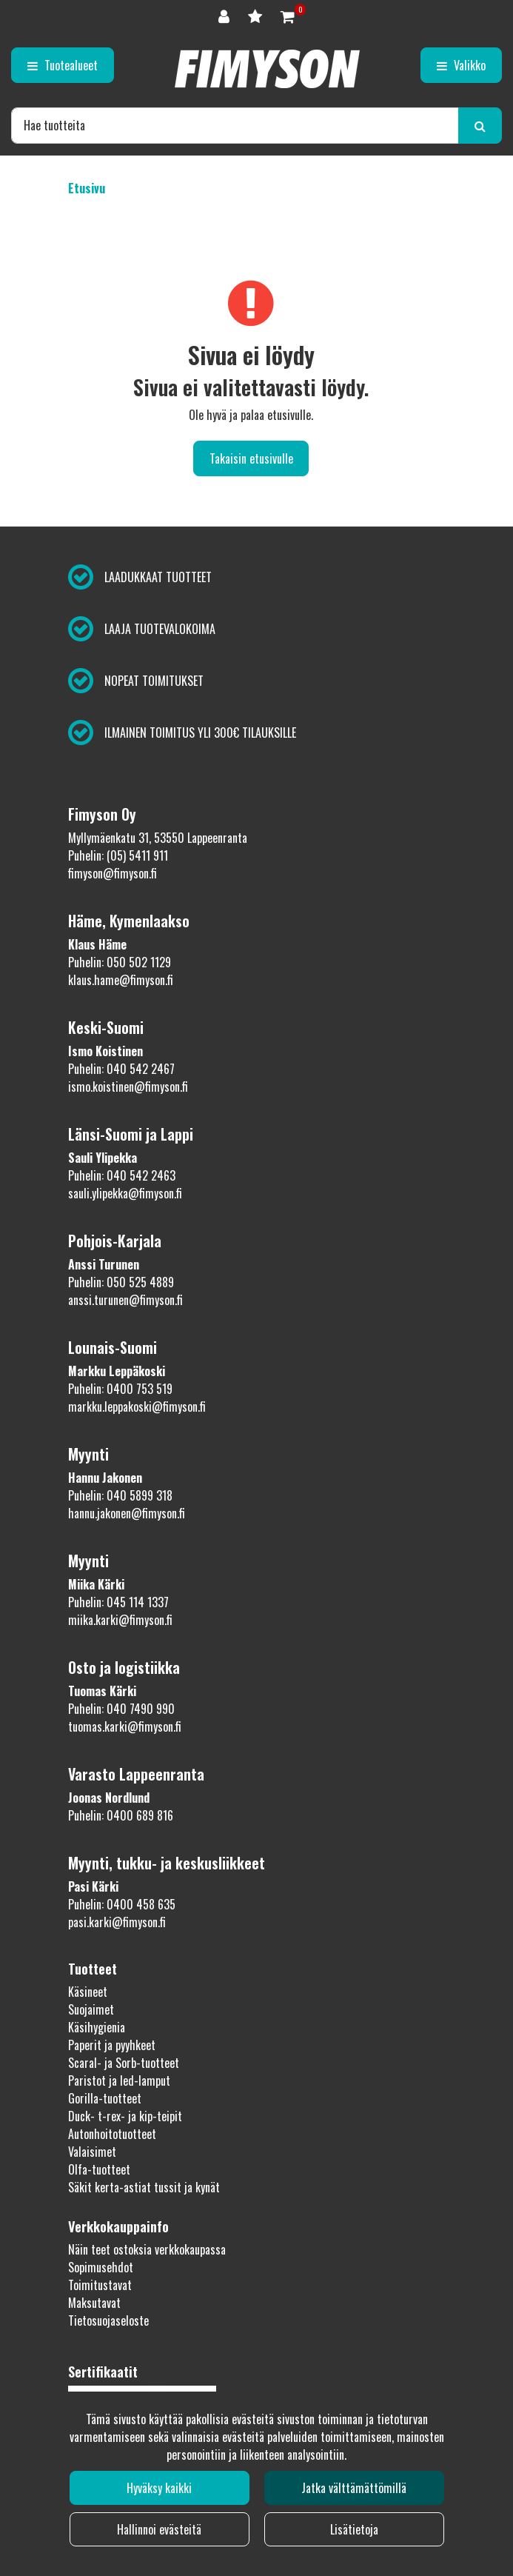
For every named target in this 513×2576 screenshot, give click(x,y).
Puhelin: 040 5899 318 (120, 1495)
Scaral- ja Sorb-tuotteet (123, 2063)
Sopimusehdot (100, 2267)
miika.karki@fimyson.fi (120, 1620)
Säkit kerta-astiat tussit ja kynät (144, 2187)
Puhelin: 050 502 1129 (119, 962)
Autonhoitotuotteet (112, 2134)
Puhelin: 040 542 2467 (121, 1069)
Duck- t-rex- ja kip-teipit (125, 2116)
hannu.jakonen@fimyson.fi (126, 1513)
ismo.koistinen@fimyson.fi (128, 1086)
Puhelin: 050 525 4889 (121, 1282)
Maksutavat (94, 2303)
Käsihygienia (96, 2027)
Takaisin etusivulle (251, 458)
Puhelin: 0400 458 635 (121, 1904)
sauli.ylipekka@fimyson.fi (125, 1193)
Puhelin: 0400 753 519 (120, 1389)
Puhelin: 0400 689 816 (120, 1815)
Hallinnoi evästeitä (159, 2529)
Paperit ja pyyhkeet (111, 2045)
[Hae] (235, 125)
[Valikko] (461, 65)
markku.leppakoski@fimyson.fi (137, 1406)
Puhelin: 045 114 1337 (118, 1602)
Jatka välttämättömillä (353, 2488)
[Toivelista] (257, 15)
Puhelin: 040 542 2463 (121, 1175)
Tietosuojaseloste (108, 2320)
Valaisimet (92, 2151)
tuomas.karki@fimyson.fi (124, 1726)
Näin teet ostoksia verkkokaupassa (147, 2249)
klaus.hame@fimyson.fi (120, 980)
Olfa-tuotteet (99, 2169)
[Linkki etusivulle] (267, 69)
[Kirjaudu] (225, 15)
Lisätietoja (354, 2529)
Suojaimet (91, 2009)
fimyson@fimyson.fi (112, 873)
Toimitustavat (100, 2285)
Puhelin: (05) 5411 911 (118, 855)
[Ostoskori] (288, 15)
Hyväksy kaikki (159, 2488)
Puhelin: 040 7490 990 (121, 1709)
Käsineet (87, 1992)
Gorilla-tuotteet (104, 2098)
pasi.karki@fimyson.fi (117, 1922)
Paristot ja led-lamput (119, 2080)
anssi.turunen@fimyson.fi (125, 1300)
